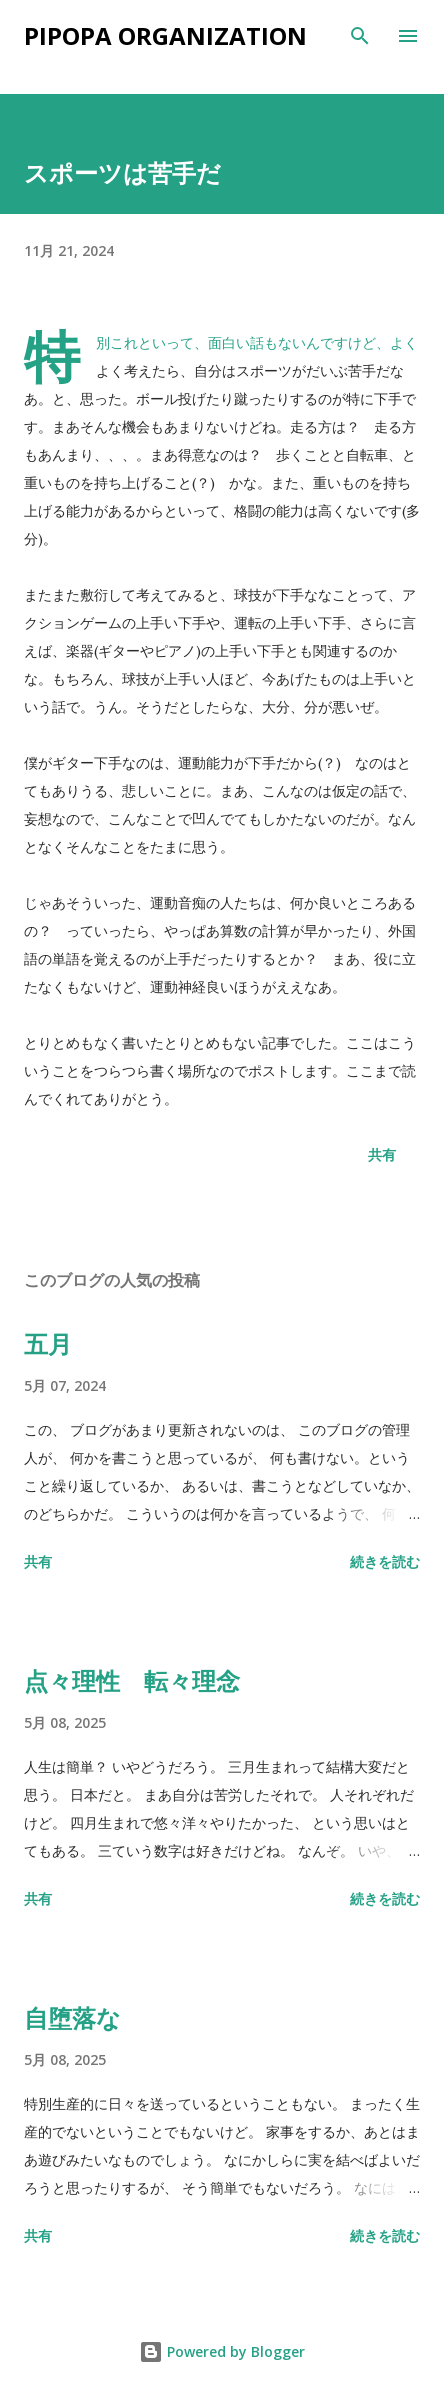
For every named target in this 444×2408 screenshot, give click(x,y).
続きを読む (385, 1561)
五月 (48, 1343)
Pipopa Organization (165, 35)
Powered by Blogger (222, 2351)
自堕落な (72, 2017)
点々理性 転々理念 (132, 1680)
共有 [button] (382, 1154)
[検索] (360, 36)
